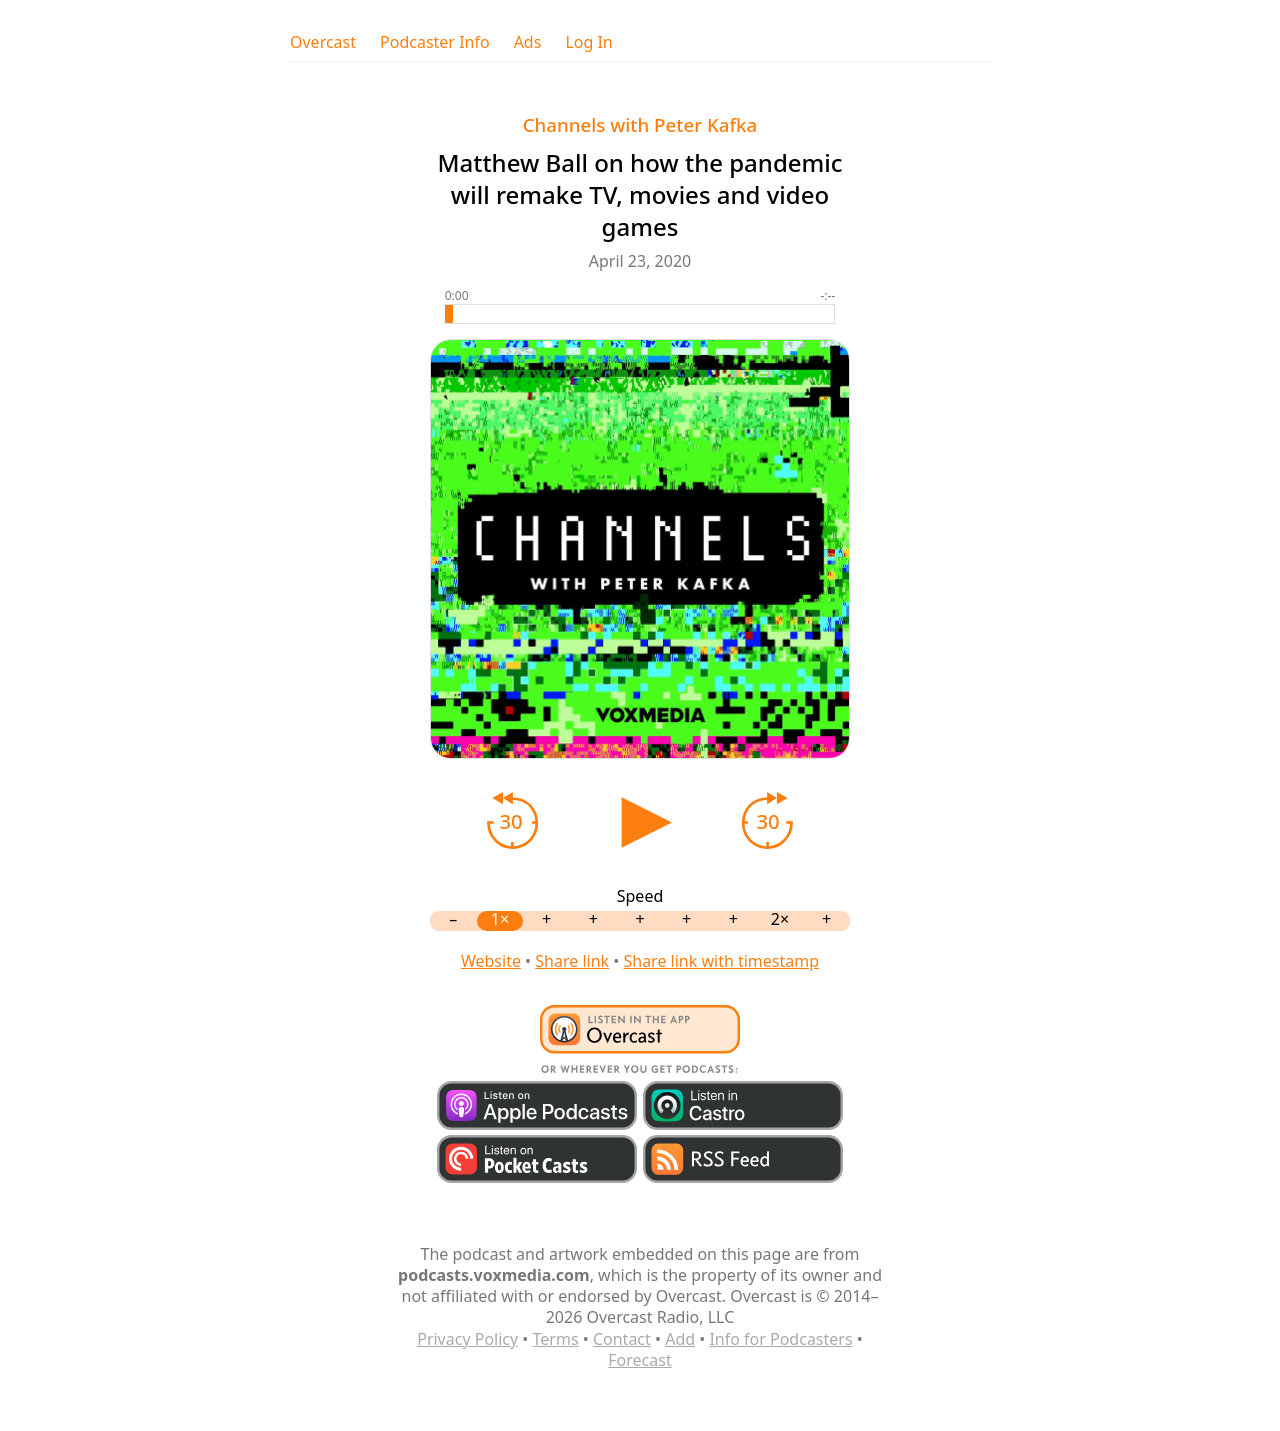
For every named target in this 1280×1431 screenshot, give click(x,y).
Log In (588, 42)
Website (491, 961)
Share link (572, 961)
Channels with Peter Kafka (640, 124)
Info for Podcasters (780, 1339)
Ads (528, 42)
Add (680, 1339)
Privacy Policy (467, 1339)
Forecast (639, 1360)
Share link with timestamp (721, 961)
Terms (556, 1339)
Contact (622, 1339)
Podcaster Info (435, 42)
